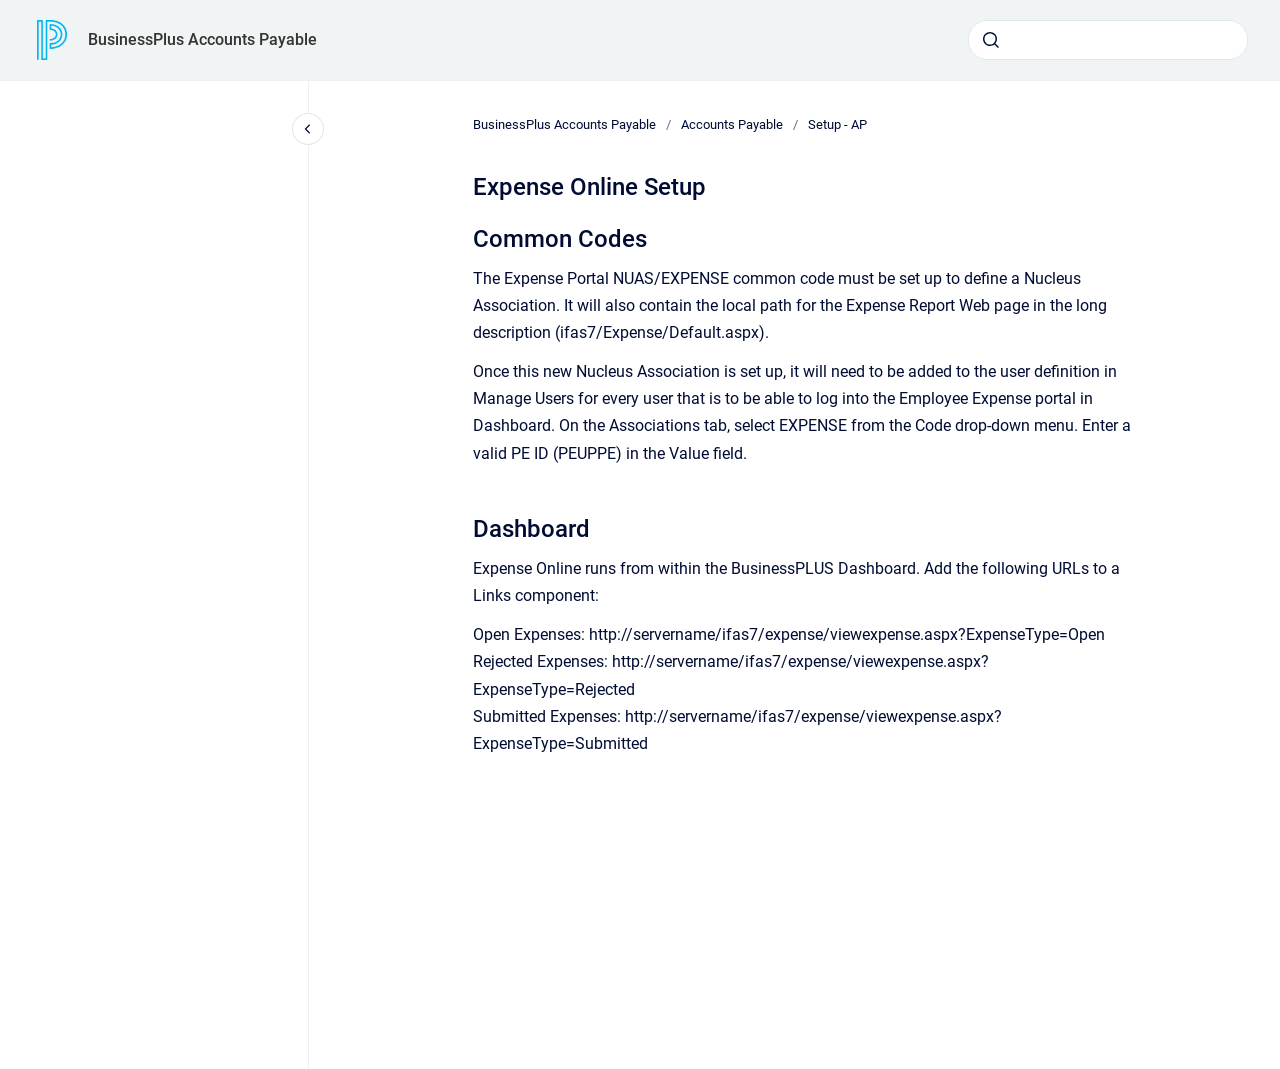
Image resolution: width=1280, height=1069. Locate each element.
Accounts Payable (732, 124)
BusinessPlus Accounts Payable (202, 39)
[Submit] (991, 40)
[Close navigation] (308, 129)
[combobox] (1108, 40)
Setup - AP (837, 124)
